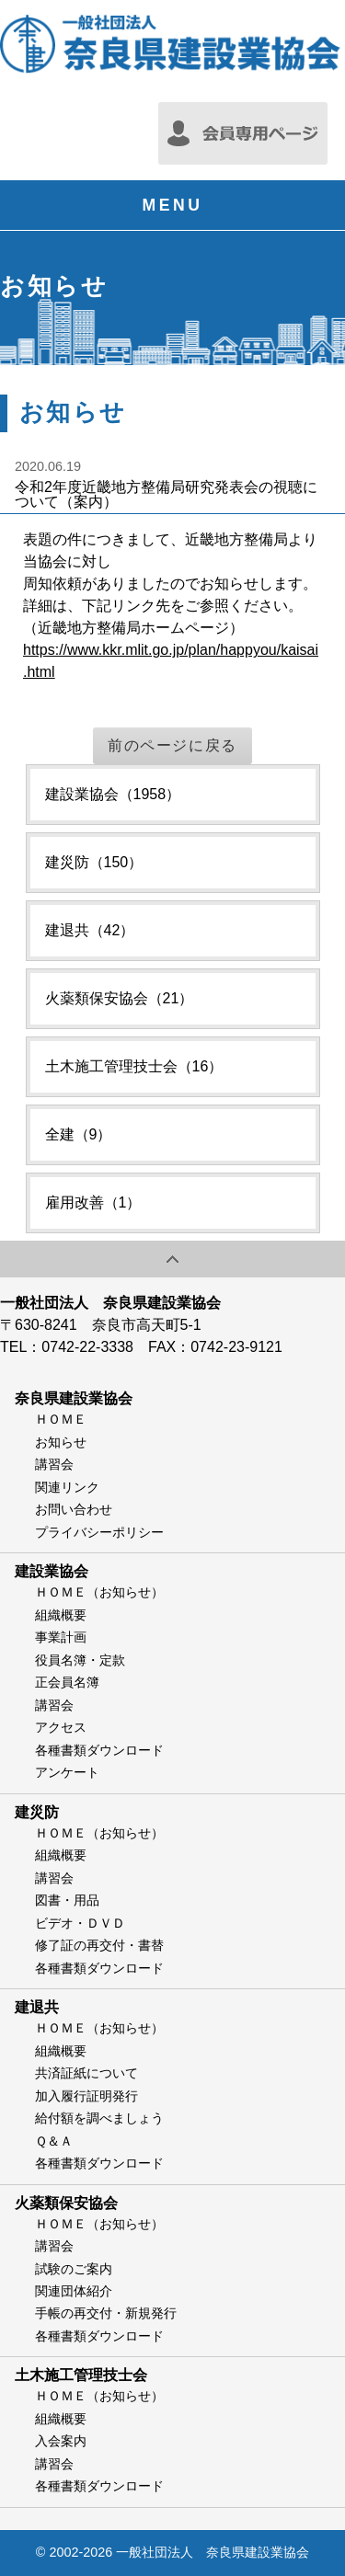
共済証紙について (86, 2073)
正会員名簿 (67, 1682)
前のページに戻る (172, 745)
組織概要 (60, 1615)
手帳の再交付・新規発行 (106, 2313)
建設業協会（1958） (113, 794)
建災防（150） (94, 862)
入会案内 (60, 2440)
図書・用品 (67, 1900)
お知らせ (60, 1442)
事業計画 (60, 1637)
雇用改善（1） (93, 1202)
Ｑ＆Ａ (54, 2141)
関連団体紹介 (73, 2291)
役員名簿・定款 (80, 1660)
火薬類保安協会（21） (119, 998)
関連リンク (67, 1487)
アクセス (60, 1727)
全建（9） (78, 1134)
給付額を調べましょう (99, 2118)
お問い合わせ (73, 1509)
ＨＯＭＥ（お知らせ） (99, 1592)
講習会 (54, 1464)
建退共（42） (90, 930)
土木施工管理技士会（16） (134, 1066)
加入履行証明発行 (86, 2096)
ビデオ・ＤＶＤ (80, 1923)
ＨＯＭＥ (60, 1419)
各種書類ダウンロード (99, 1750)
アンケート (67, 1772)
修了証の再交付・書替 (99, 1945)
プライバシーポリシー (99, 1532)
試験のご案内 (73, 2268)
